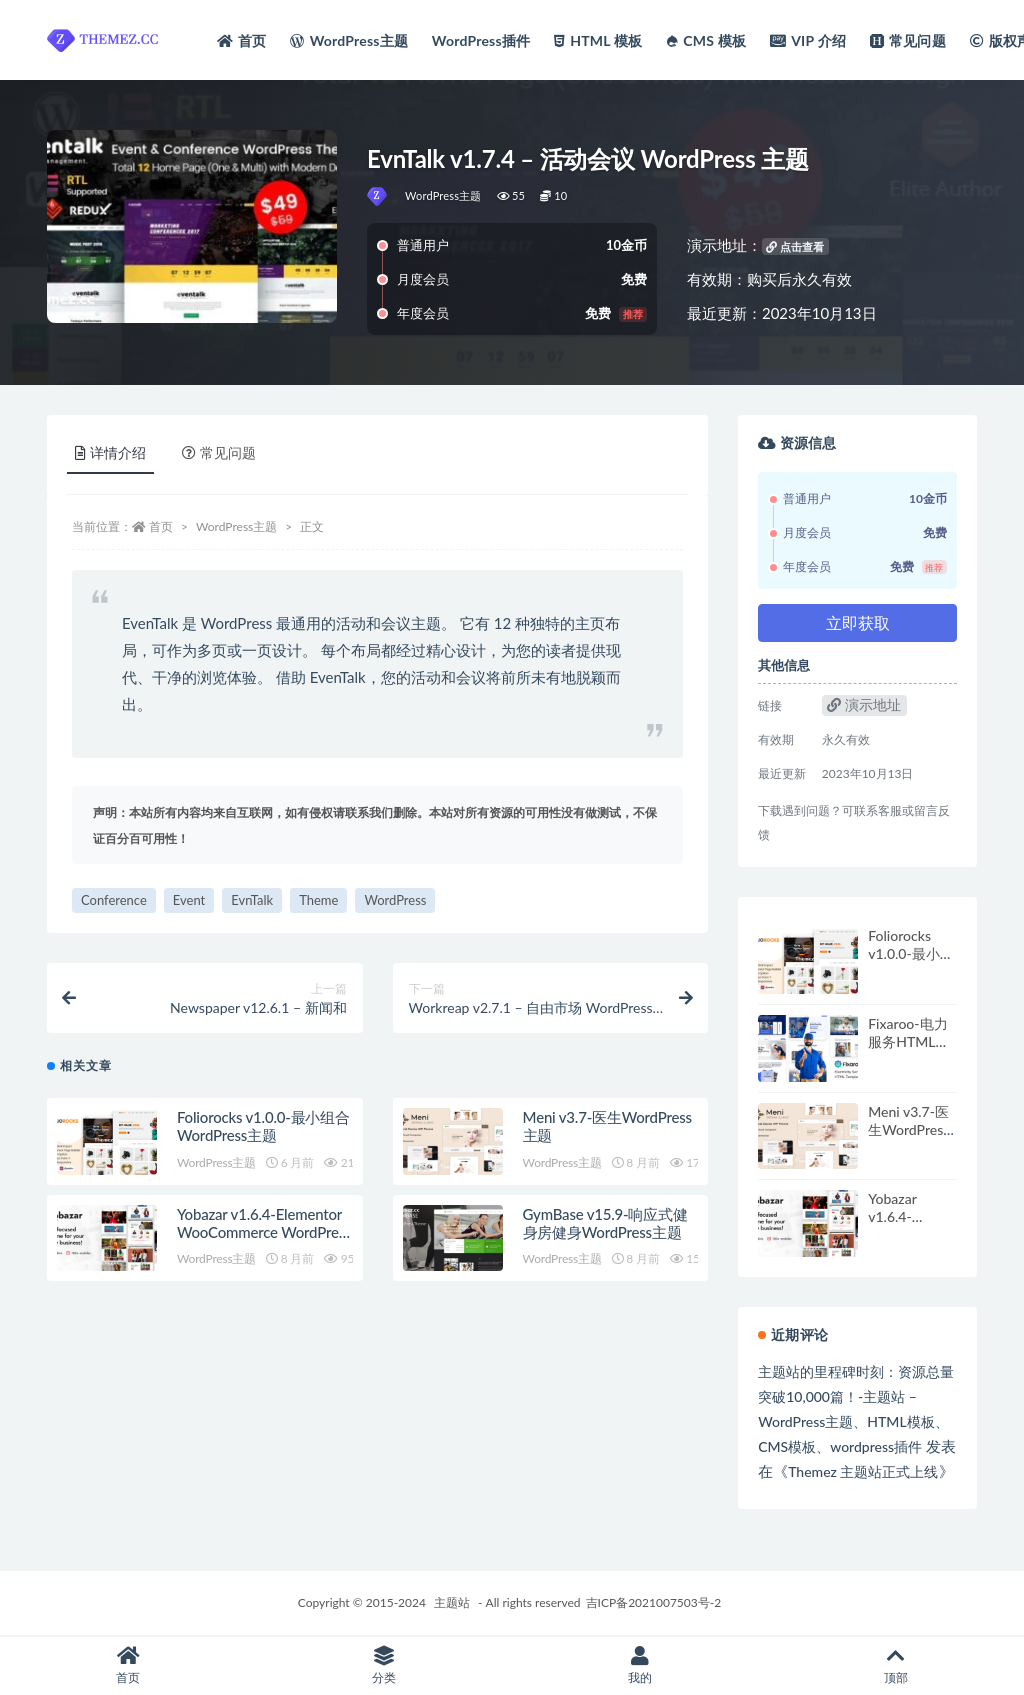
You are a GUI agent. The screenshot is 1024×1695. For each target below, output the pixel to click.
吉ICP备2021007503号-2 (654, 1602)
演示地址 (864, 704)
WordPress (395, 900)
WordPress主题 (443, 195)
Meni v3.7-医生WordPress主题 (908, 1129)
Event (189, 900)
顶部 (896, 1665)
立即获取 (858, 622)
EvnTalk (252, 900)
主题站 (452, 1602)
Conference (114, 900)
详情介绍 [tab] (110, 452)
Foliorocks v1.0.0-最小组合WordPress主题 (263, 1130)
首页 (161, 526)
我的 (640, 1665)
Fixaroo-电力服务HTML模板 (908, 1041)
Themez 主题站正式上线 (863, 1471)
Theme (318, 900)
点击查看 (795, 246)
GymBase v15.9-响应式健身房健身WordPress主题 (605, 1227)
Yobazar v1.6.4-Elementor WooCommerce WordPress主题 (264, 1236)
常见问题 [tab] (219, 452)
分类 (384, 1665)
